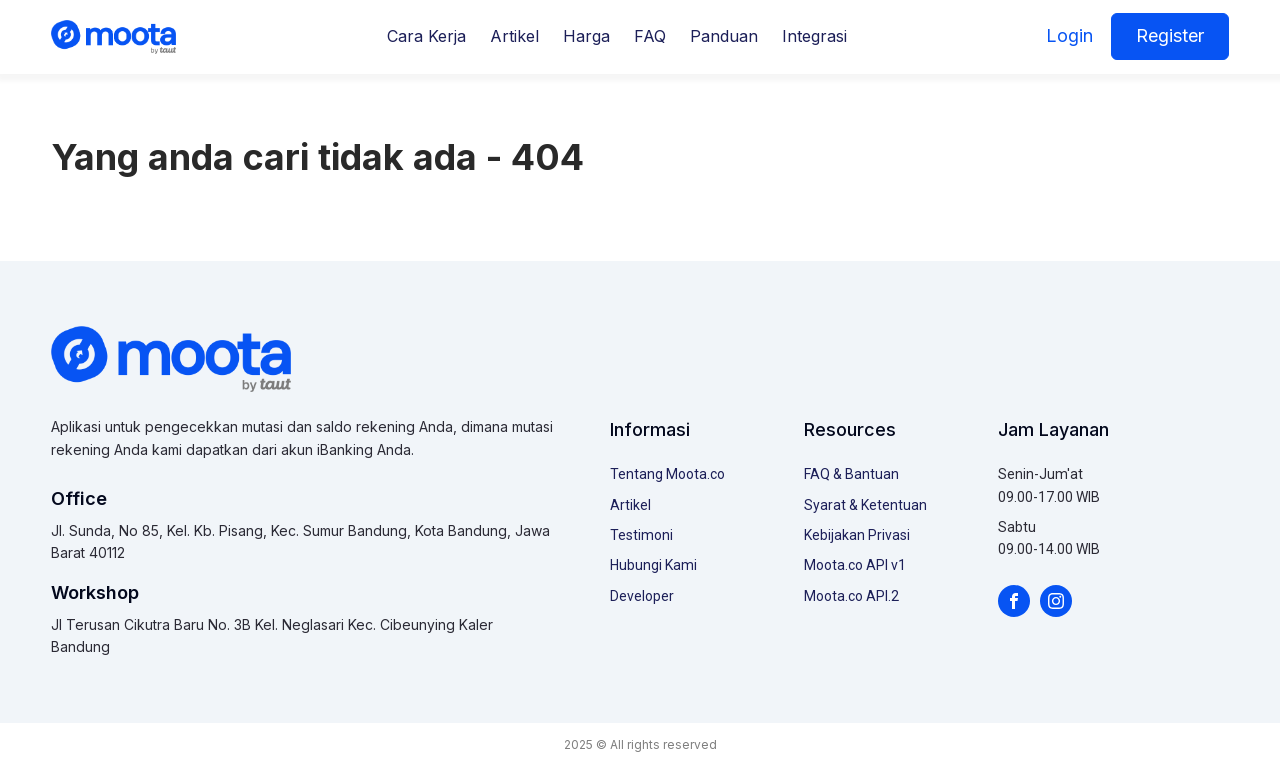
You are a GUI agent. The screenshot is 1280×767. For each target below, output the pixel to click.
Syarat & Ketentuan (865, 505)
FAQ (650, 36)
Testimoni (641, 535)
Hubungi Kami (653, 565)
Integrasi (814, 36)
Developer (642, 596)
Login (1069, 35)
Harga (586, 36)
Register (1170, 35)
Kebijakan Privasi (857, 535)
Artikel (514, 36)
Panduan (724, 36)
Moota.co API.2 (851, 596)
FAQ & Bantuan (851, 474)
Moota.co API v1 (855, 565)
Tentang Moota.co (667, 474)
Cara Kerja (426, 36)
